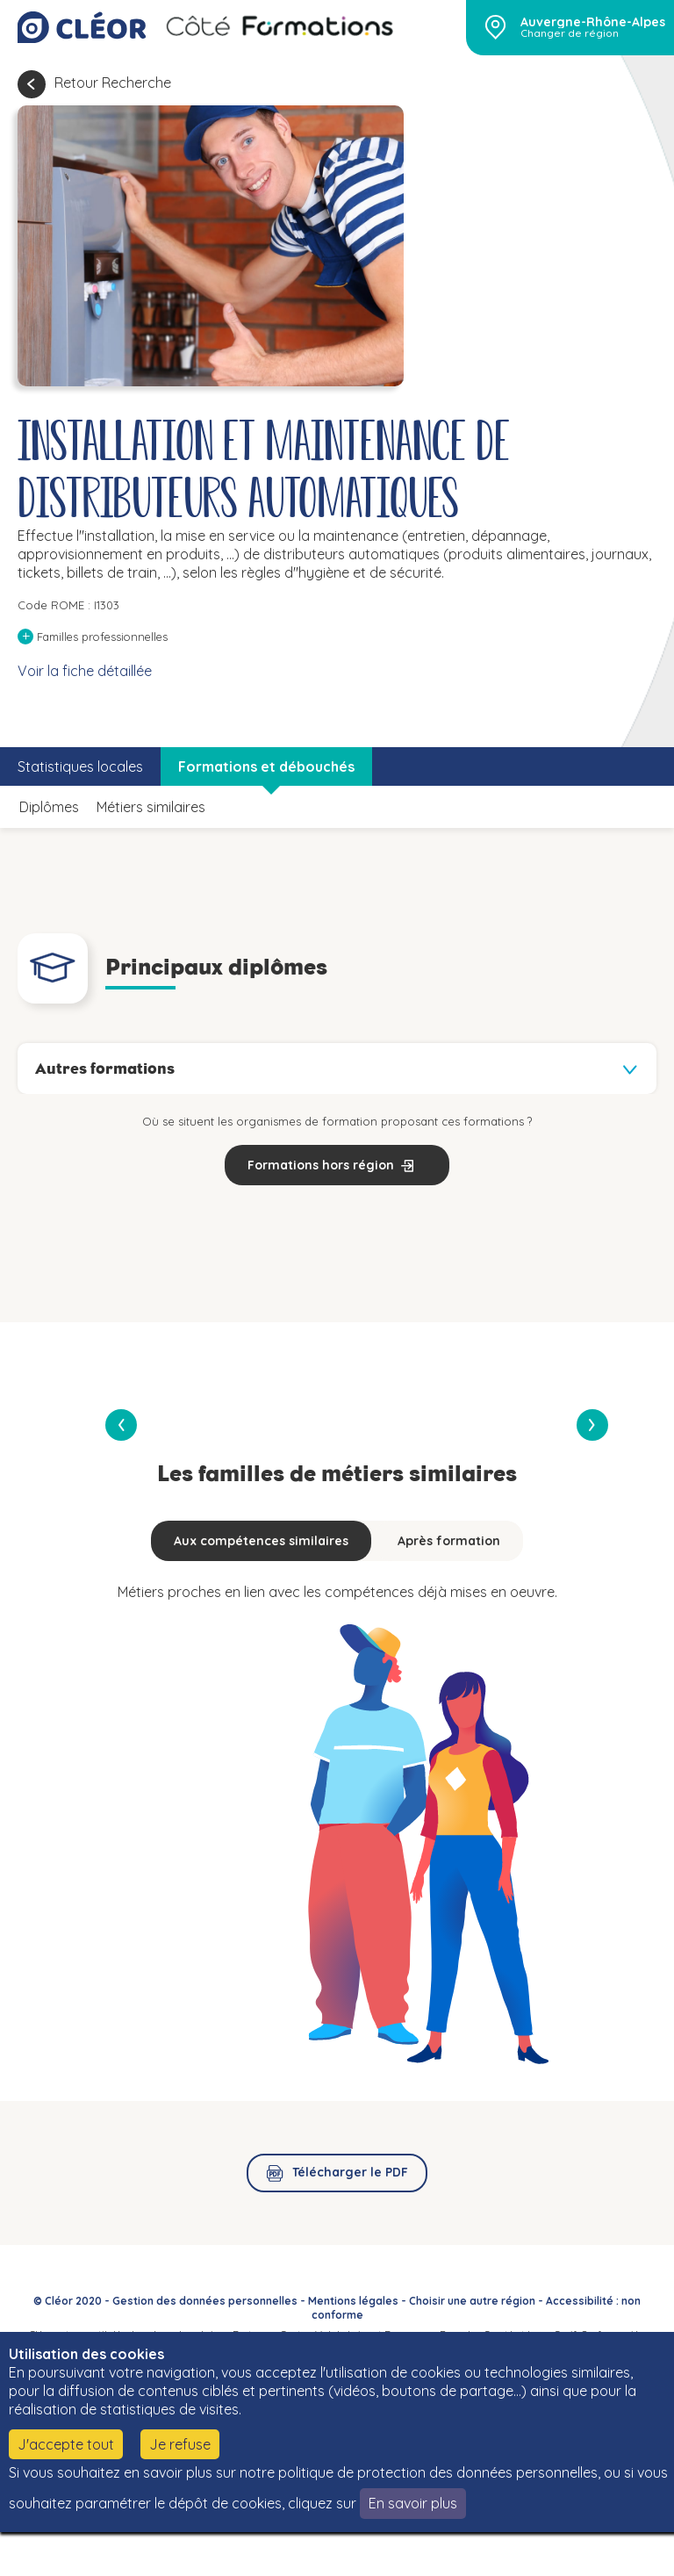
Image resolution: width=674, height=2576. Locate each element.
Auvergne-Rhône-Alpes (592, 22)
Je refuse (180, 2444)
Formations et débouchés (266, 766)
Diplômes (49, 807)
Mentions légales (353, 2300)
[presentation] (592, 1425)
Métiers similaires (151, 807)
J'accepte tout (66, 2444)
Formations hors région (320, 1165)
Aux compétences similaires (261, 1541)
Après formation (449, 1541)
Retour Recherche (112, 82)
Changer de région (569, 33)
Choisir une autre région (472, 2300)
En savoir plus (413, 2503)
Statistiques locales (80, 766)
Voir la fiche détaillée (85, 671)
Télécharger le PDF (350, 2172)
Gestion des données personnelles (205, 2300)
